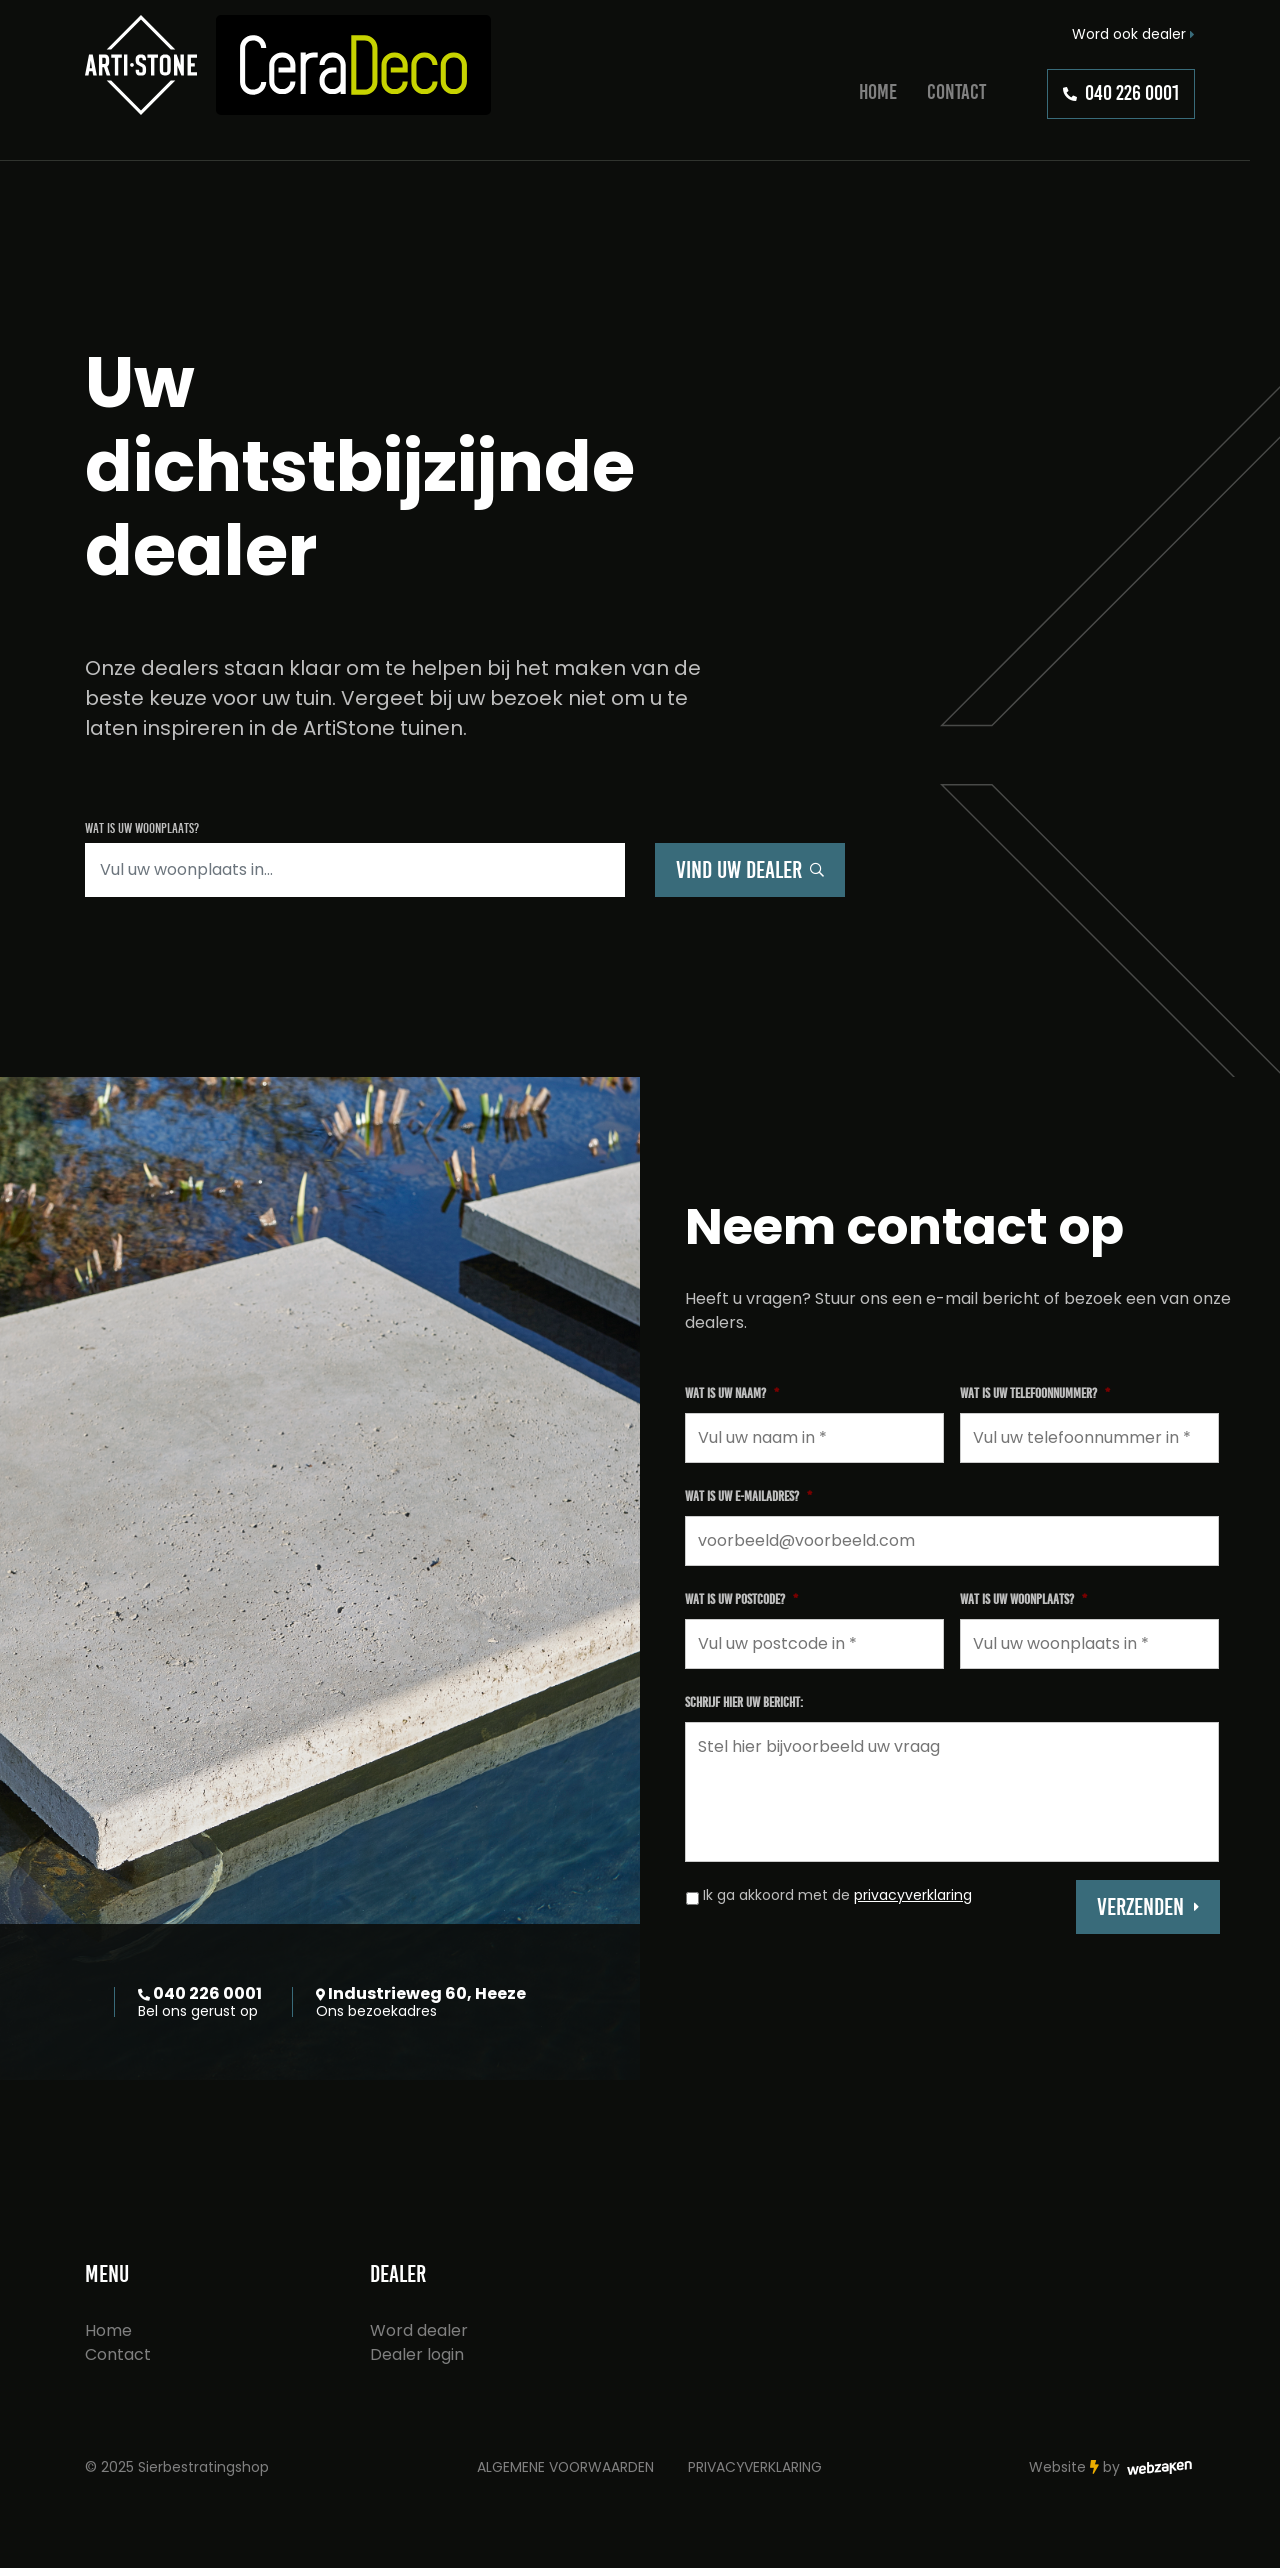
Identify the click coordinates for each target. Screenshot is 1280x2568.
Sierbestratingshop (203, 2467)
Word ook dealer (1133, 34)
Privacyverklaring (755, 2467)
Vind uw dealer (750, 870)
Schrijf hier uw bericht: (744, 1702)
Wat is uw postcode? (741, 1599)
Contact (956, 92)
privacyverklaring (913, 1895)
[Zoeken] (355, 870)
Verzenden (1140, 1907)
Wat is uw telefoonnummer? (1035, 1393)
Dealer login (417, 2354)
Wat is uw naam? (732, 1393)
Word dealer (419, 2330)
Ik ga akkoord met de (837, 1895)
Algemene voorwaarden (565, 2467)
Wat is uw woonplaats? (1023, 1599)
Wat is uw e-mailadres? (748, 1496)
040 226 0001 (1121, 93)
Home (878, 92)
